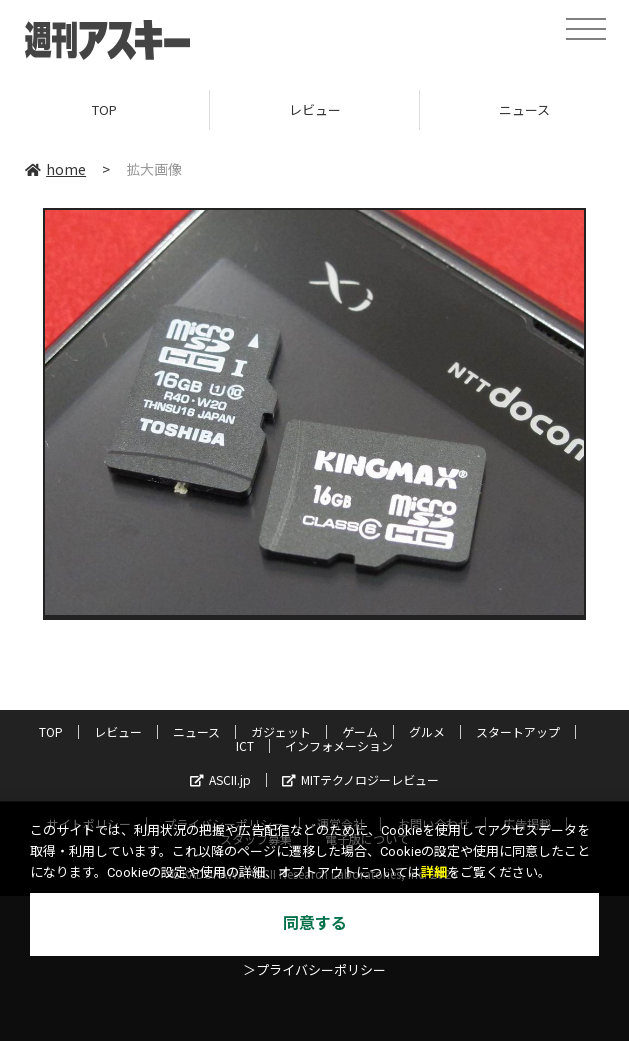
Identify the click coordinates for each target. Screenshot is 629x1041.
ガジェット (281, 731)
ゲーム (360, 731)
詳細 (434, 872)
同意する (315, 923)
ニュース (196, 731)
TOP (104, 109)
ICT (245, 745)
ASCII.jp (220, 779)
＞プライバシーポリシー (314, 970)
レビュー (315, 109)
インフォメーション (339, 745)
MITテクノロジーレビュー (360, 779)
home (55, 169)
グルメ (427, 731)
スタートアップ (518, 731)
